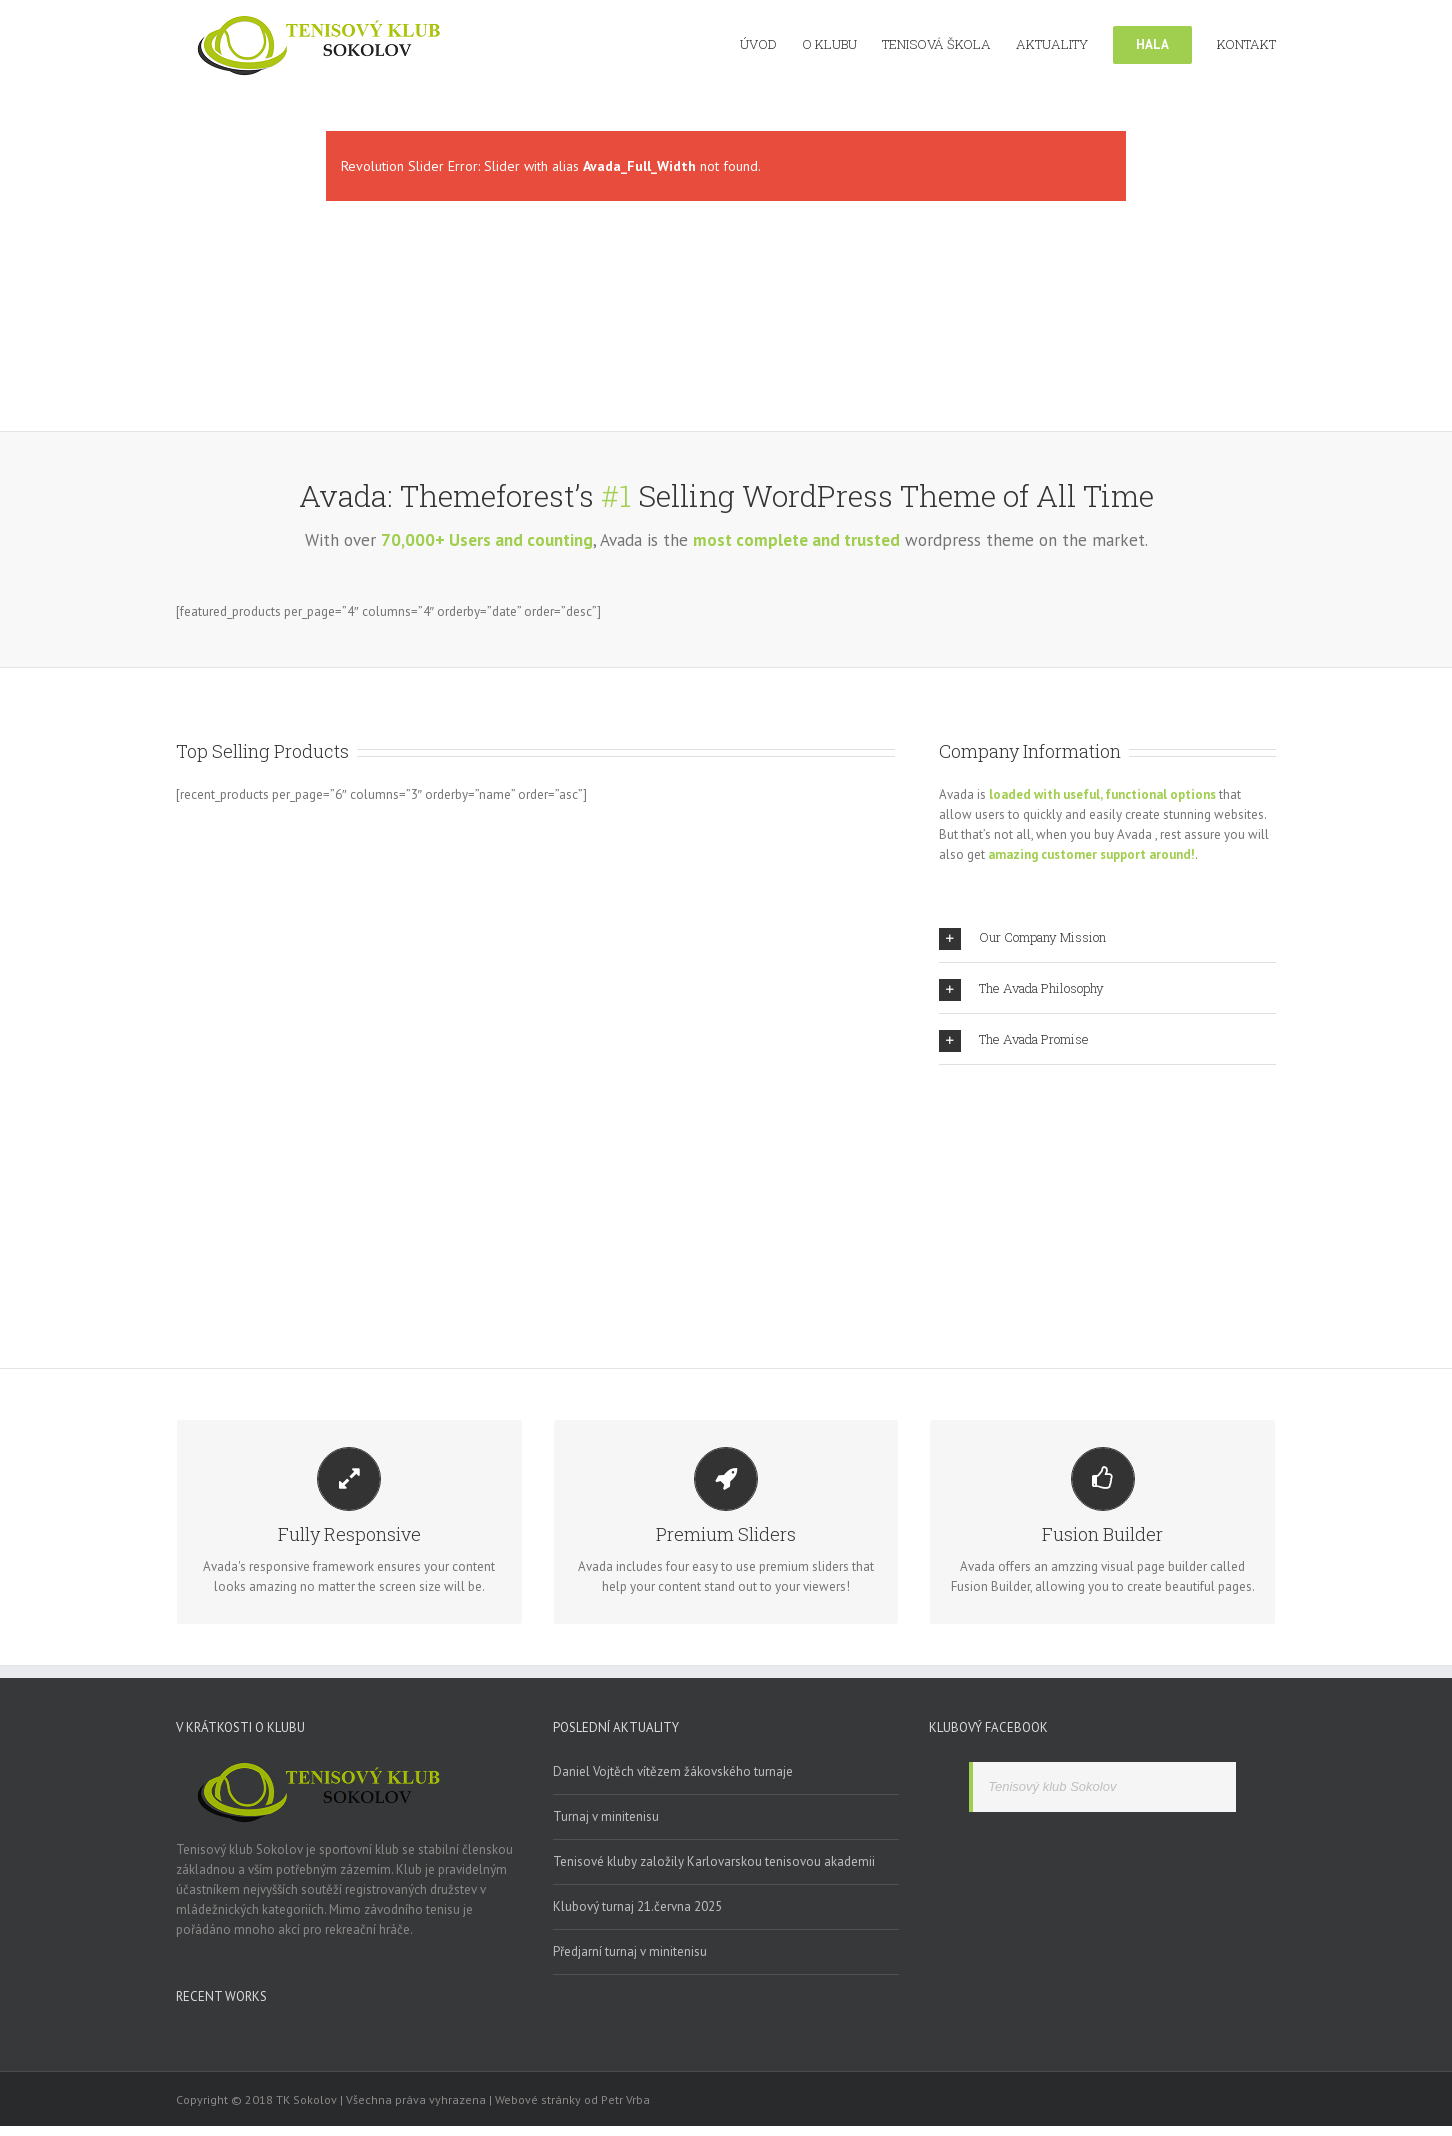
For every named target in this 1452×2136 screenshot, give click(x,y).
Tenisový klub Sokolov (1052, 1786)
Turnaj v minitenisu (606, 1816)
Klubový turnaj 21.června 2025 (637, 1906)
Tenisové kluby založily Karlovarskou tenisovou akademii (714, 1861)
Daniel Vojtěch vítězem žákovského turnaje (673, 1771)
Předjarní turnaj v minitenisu (630, 1951)
